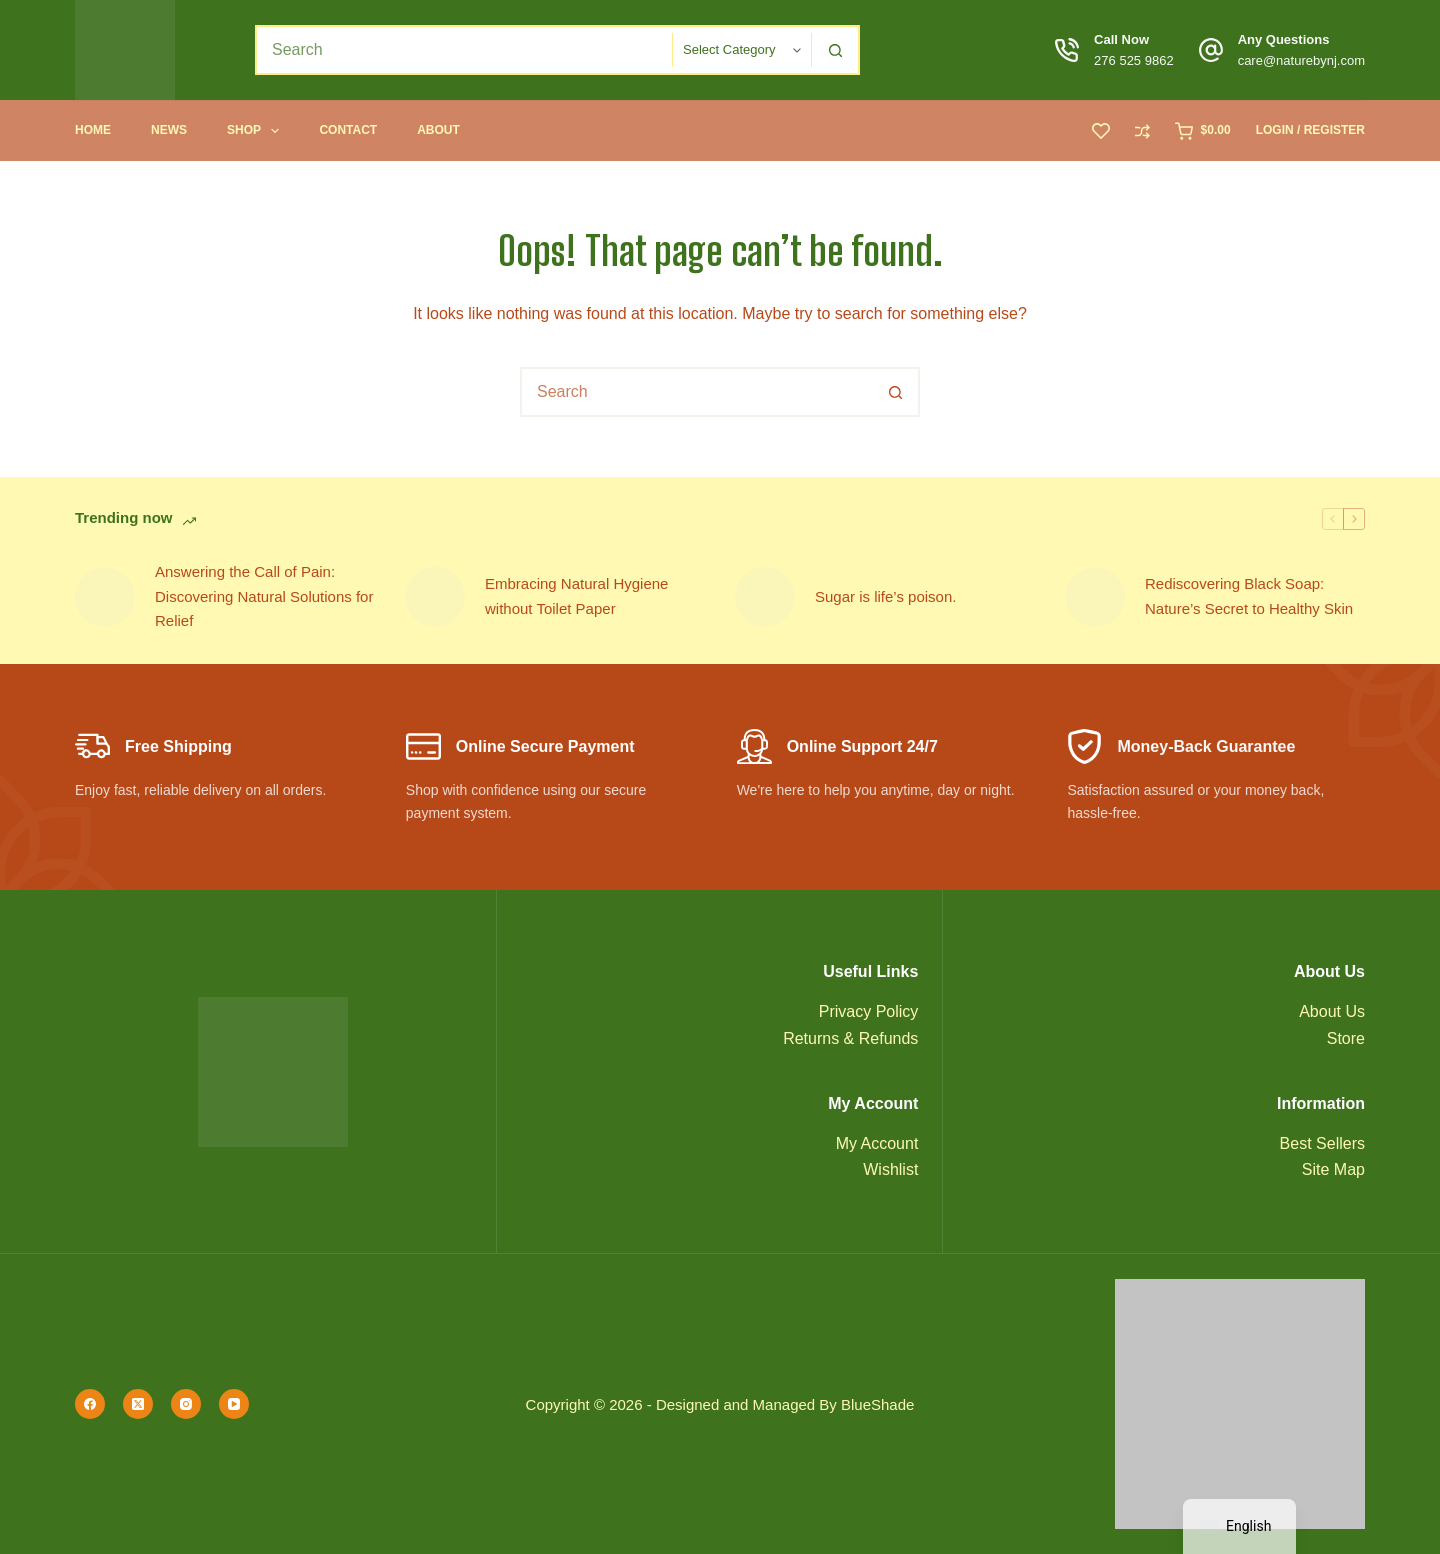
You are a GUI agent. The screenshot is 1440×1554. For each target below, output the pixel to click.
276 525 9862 (1134, 60)
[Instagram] (186, 1404)
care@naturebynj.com (1301, 60)
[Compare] (1142, 131)
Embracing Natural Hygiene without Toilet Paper (576, 596)
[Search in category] (742, 50)
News (169, 130)
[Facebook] (90, 1404)
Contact (348, 130)
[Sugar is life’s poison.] (765, 597)
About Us (1332, 1011)
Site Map (1333, 1169)
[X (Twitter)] (138, 1404)
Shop (257, 131)
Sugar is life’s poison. (885, 596)
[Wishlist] (1101, 131)
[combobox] (464, 50)
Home (93, 130)
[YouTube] (234, 1404)
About (438, 130)
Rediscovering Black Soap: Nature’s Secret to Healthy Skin (1249, 596)
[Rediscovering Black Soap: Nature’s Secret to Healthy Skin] (1095, 597)
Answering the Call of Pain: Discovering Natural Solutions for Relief (264, 596)
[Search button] (835, 50)
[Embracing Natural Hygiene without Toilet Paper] (435, 597)
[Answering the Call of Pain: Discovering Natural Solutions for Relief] (105, 597)
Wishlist (890, 1169)
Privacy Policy (869, 1011)
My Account (877, 1143)
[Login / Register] (1310, 131)
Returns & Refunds (850, 1038)
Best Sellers (1322, 1143)
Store (1346, 1038)
